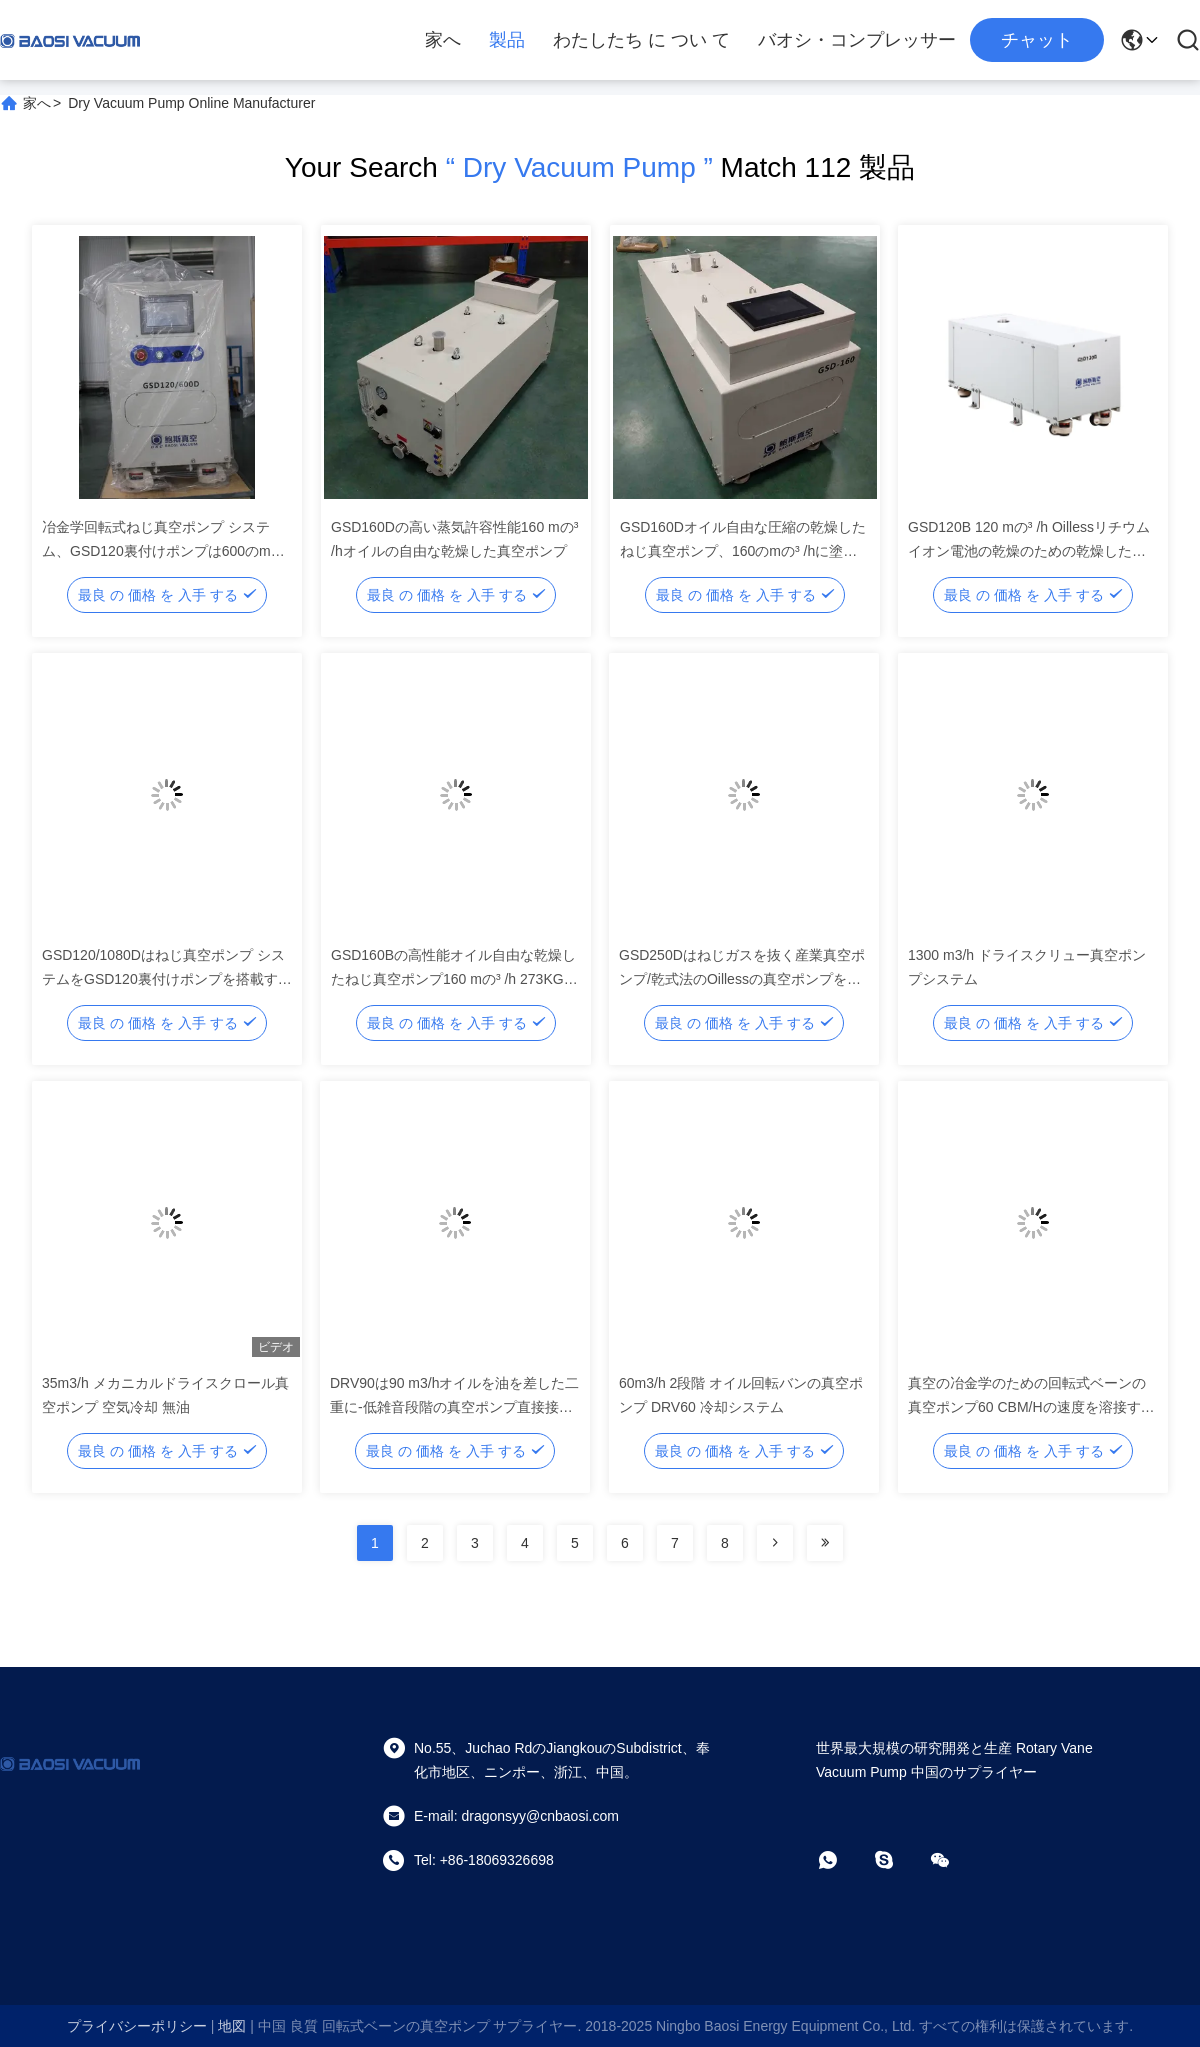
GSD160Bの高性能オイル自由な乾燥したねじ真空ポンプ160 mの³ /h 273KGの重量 (454, 979)
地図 (232, 2026)
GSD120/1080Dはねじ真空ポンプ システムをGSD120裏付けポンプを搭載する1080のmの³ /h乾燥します (167, 979)
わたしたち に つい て (641, 40)
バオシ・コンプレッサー (857, 40)
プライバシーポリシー (137, 2026)
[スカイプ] (898, 1860)
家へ (443, 40)
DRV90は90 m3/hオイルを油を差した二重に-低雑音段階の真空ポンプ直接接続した (454, 1407)
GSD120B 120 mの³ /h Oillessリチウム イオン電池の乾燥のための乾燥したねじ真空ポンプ (1029, 551)
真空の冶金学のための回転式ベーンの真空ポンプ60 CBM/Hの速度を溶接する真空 (1031, 1407)
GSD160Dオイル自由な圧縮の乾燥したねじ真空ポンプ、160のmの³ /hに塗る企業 (743, 551)
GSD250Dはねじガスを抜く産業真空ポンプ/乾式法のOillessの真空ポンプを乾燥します (742, 979)
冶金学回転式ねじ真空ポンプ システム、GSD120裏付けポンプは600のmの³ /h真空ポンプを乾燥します (165, 551)
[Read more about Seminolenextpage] (775, 1543)
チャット (1037, 40)
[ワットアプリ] (842, 1860)
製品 (507, 40)
